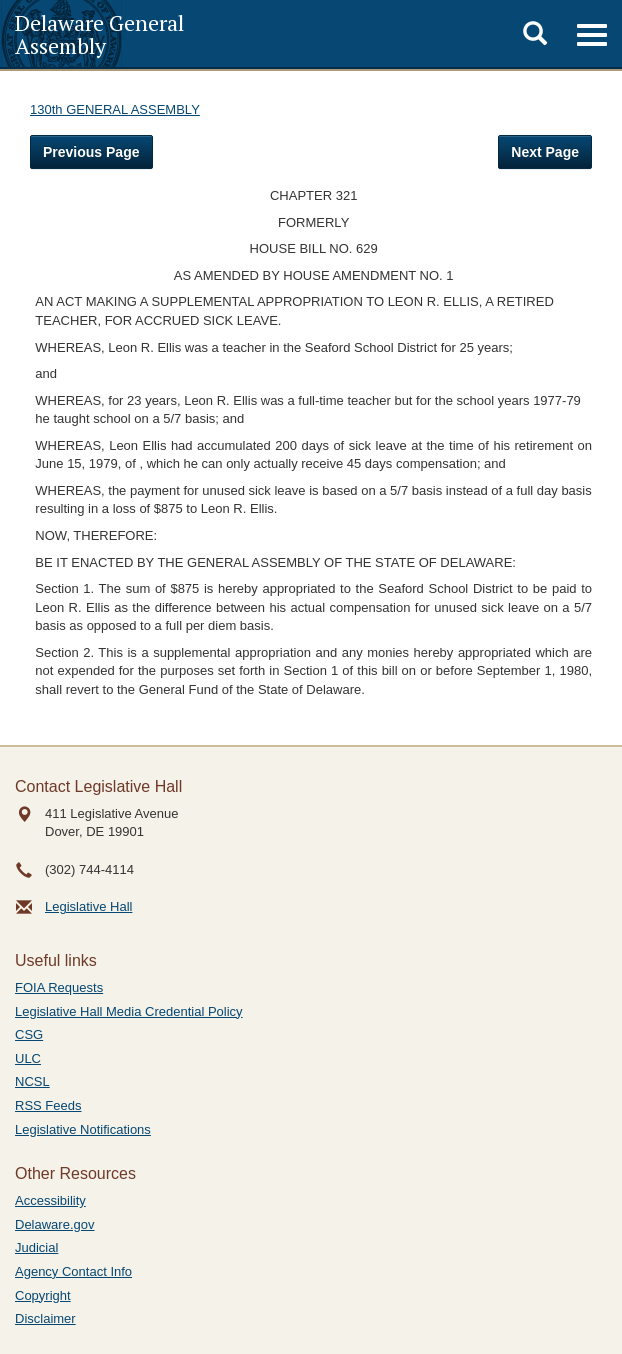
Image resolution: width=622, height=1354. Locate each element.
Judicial (36, 1247)
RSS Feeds (48, 1105)
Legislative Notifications (83, 1129)
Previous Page (91, 152)
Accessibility (50, 1200)
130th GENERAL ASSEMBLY (115, 109)
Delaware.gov (55, 1224)
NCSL (32, 1081)
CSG (29, 1034)
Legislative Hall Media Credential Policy (129, 1011)
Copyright (43, 1295)
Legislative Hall (88, 906)
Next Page (545, 152)
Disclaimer (45, 1318)
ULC (28, 1058)
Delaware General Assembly (99, 34)
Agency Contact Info (73, 1271)
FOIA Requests (59, 987)
